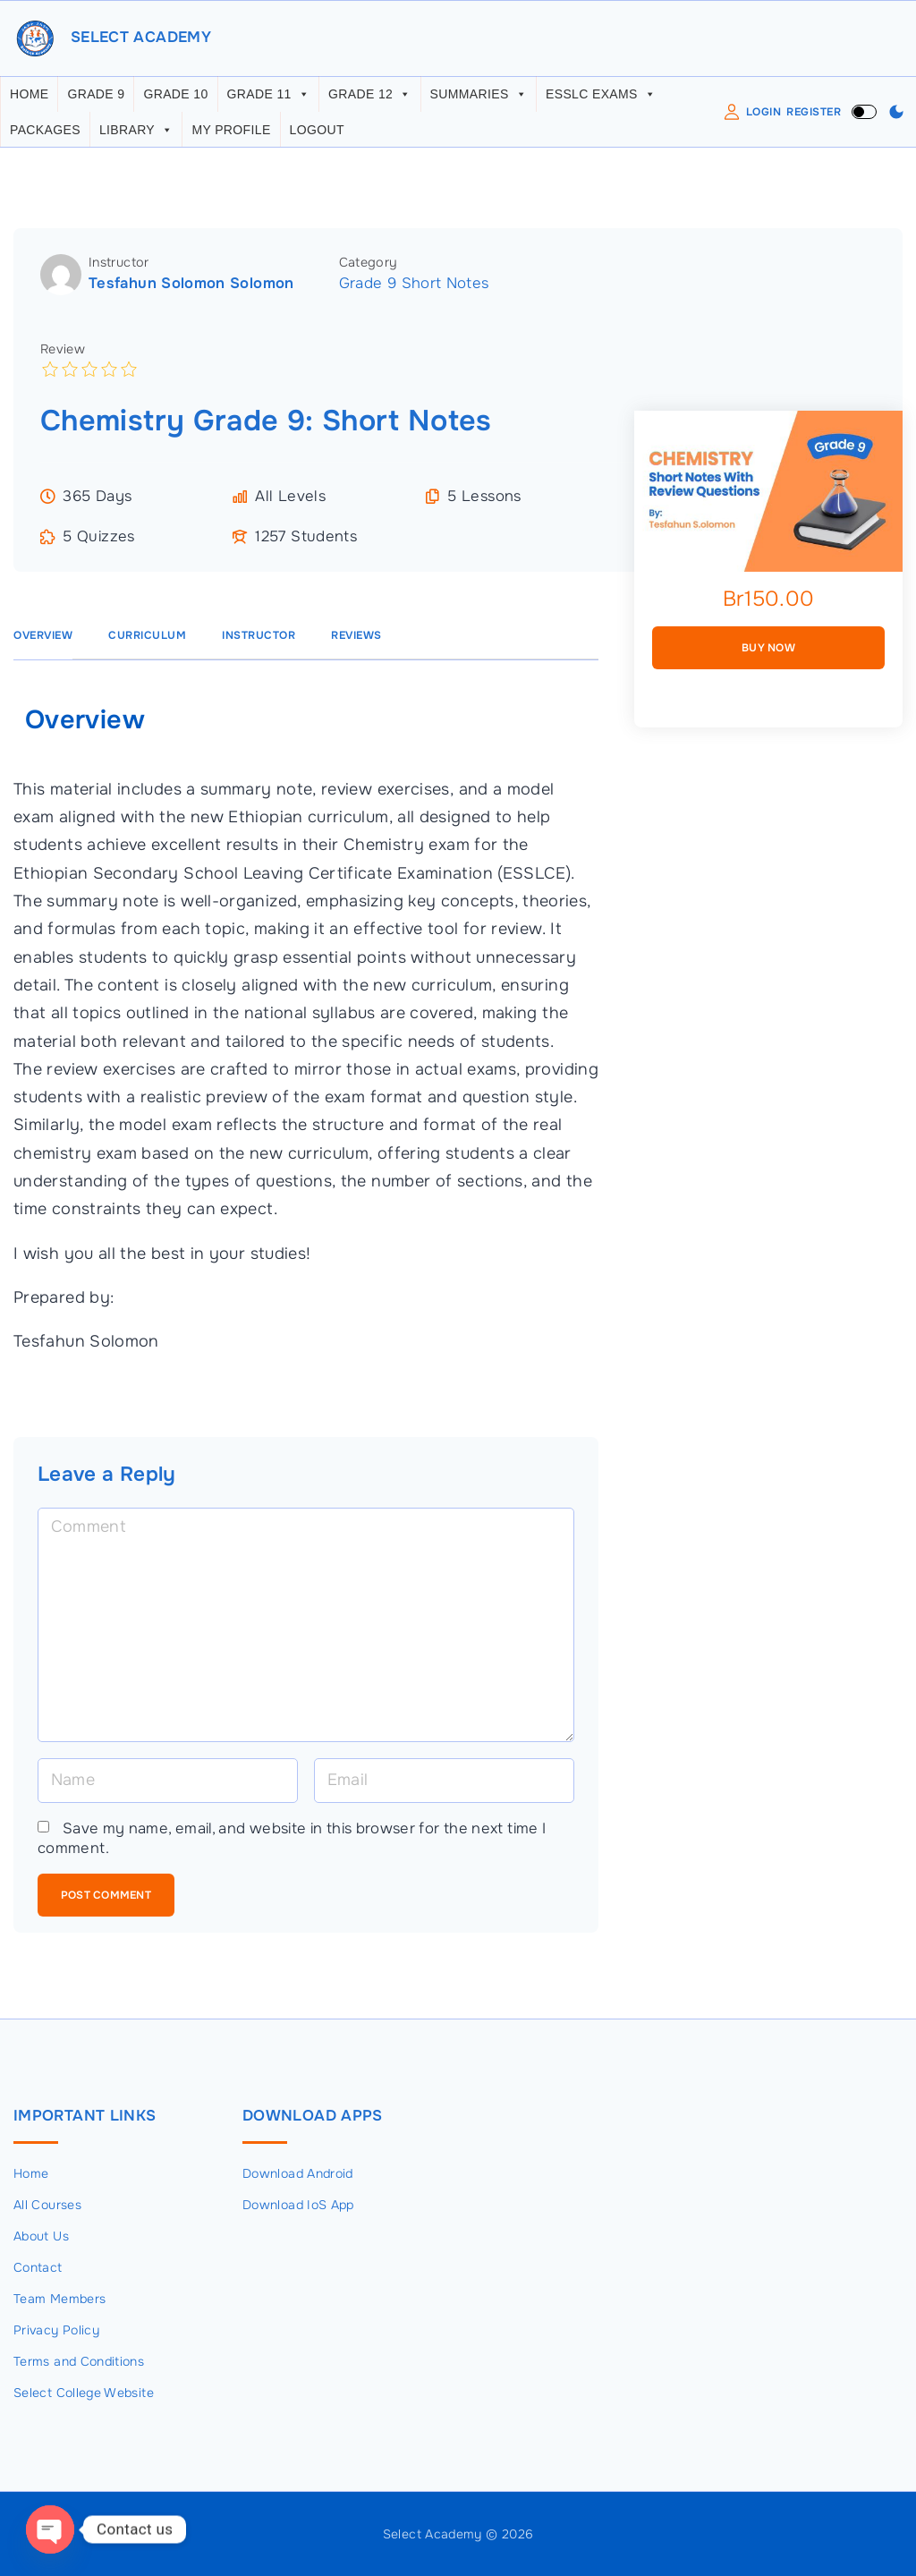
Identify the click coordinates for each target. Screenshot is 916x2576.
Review (62, 354)
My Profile (230, 136)
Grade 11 (268, 100)
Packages (45, 136)
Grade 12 (369, 100)
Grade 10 (175, 100)
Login (764, 117)
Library (136, 136)
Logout (317, 136)
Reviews (356, 641)
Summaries (478, 100)
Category (368, 268)
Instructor (119, 268)
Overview (42, 641)
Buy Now (768, 654)
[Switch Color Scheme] (896, 118)
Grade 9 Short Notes (414, 288)
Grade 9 (95, 100)
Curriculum (147, 641)
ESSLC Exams (601, 100)
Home (29, 100)
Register (813, 117)
